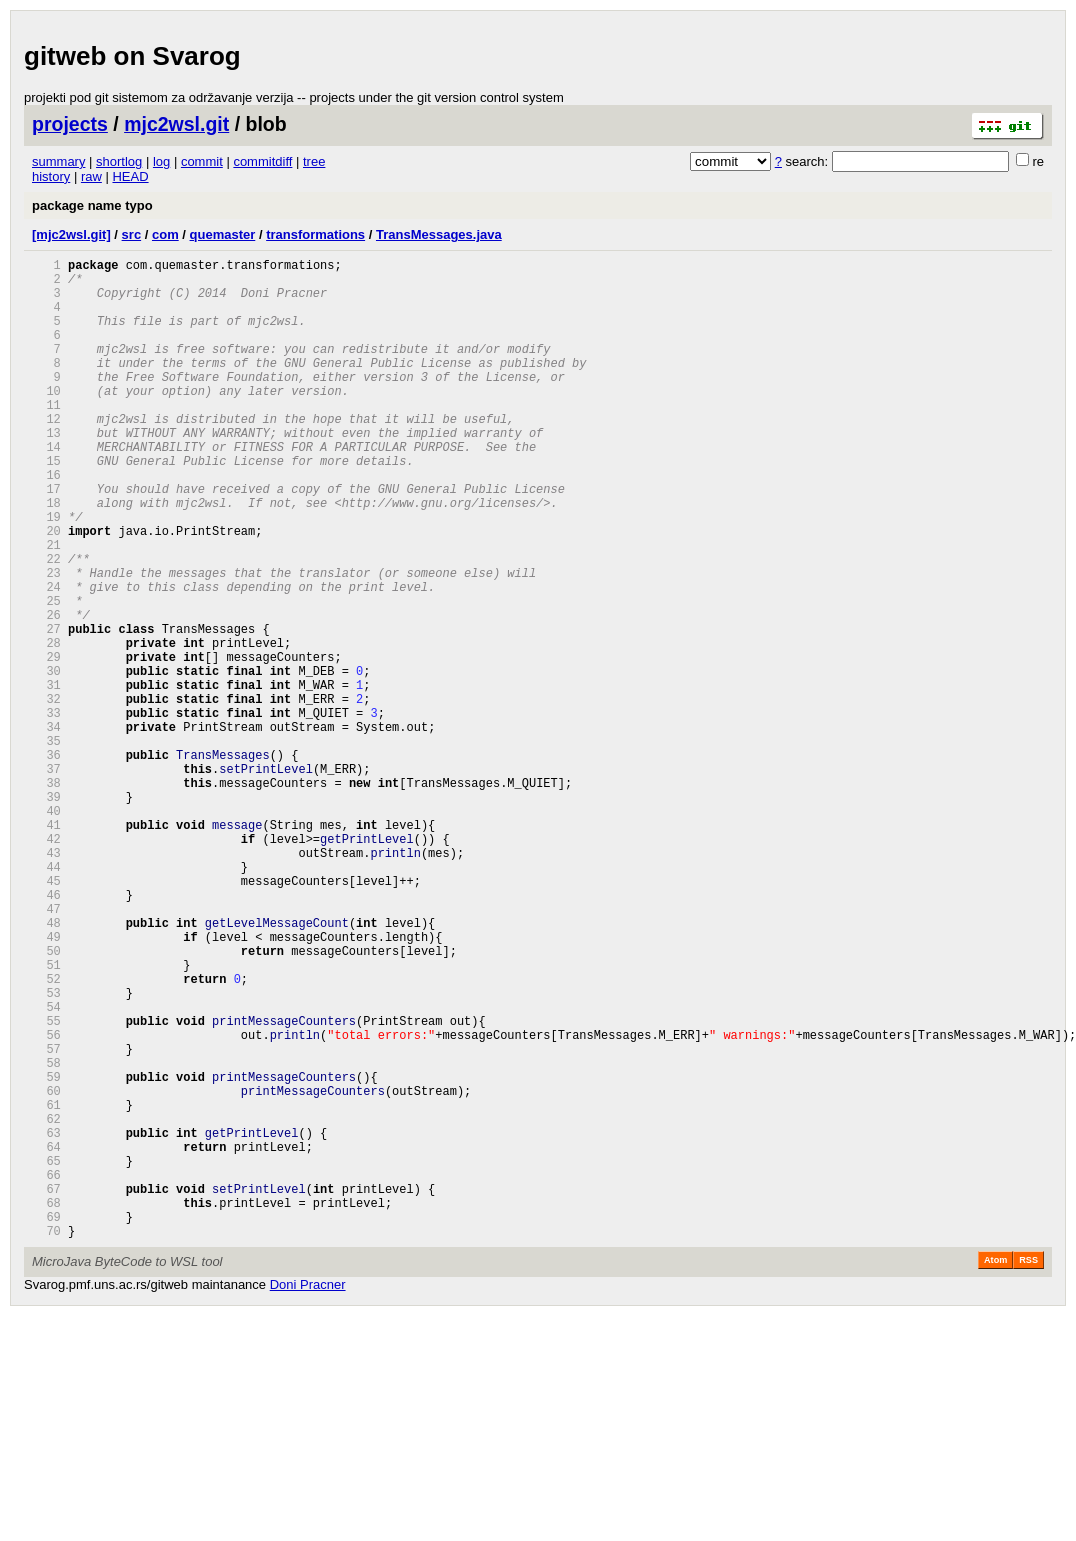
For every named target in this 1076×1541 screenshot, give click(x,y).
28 (46, 726)
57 (46, 1219)
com (165, 234)
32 (46, 794)
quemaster (223, 234)
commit (202, 161)
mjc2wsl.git (176, 124)
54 (46, 1168)
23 (46, 641)
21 (46, 607)
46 (46, 1032)
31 (46, 777)
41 (46, 947)
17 (46, 539)
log (161, 161)
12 (46, 454)
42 (46, 964)
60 (46, 1270)
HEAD (130, 176)
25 (46, 675)
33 (46, 811)
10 (46, 420)
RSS (1028, 1470)
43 (46, 981)
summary (58, 161)
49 (46, 1083)
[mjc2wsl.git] (71, 234)
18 (46, 556)
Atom (995, 1470)
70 (46, 1440)
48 (46, 1066)
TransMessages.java (439, 234)
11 (46, 437)
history (51, 176)
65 (46, 1355)
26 (46, 692)
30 (46, 760)
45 (46, 1015)
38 (46, 896)
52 (46, 1134)
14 (46, 488)
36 (46, 862)
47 (46, 1049)
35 (46, 845)
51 (46, 1117)
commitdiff (262, 161)
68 (46, 1406)
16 (46, 522)
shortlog (119, 161)
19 (46, 573)
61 (46, 1287)
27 (46, 709)
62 (46, 1304)
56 (46, 1202)
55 (46, 1185)
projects (70, 124)
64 (46, 1338)
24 (46, 658)
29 (46, 743)
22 (46, 624)
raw (91, 176)
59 (46, 1253)
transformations (315, 234)
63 (46, 1321)
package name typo (92, 205)
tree (314, 161)
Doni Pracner (308, 1494)
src (132, 234)
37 (46, 879)
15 (46, 505)
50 (46, 1100)
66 (46, 1372)
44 (46, 998)
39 (46, 913)
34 (46, 828)
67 (46, 1389)
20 (46, 590)
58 (46, 1236)
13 (46, 471)
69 (46, 1423)
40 (46, 930)
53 (46, 1151)
